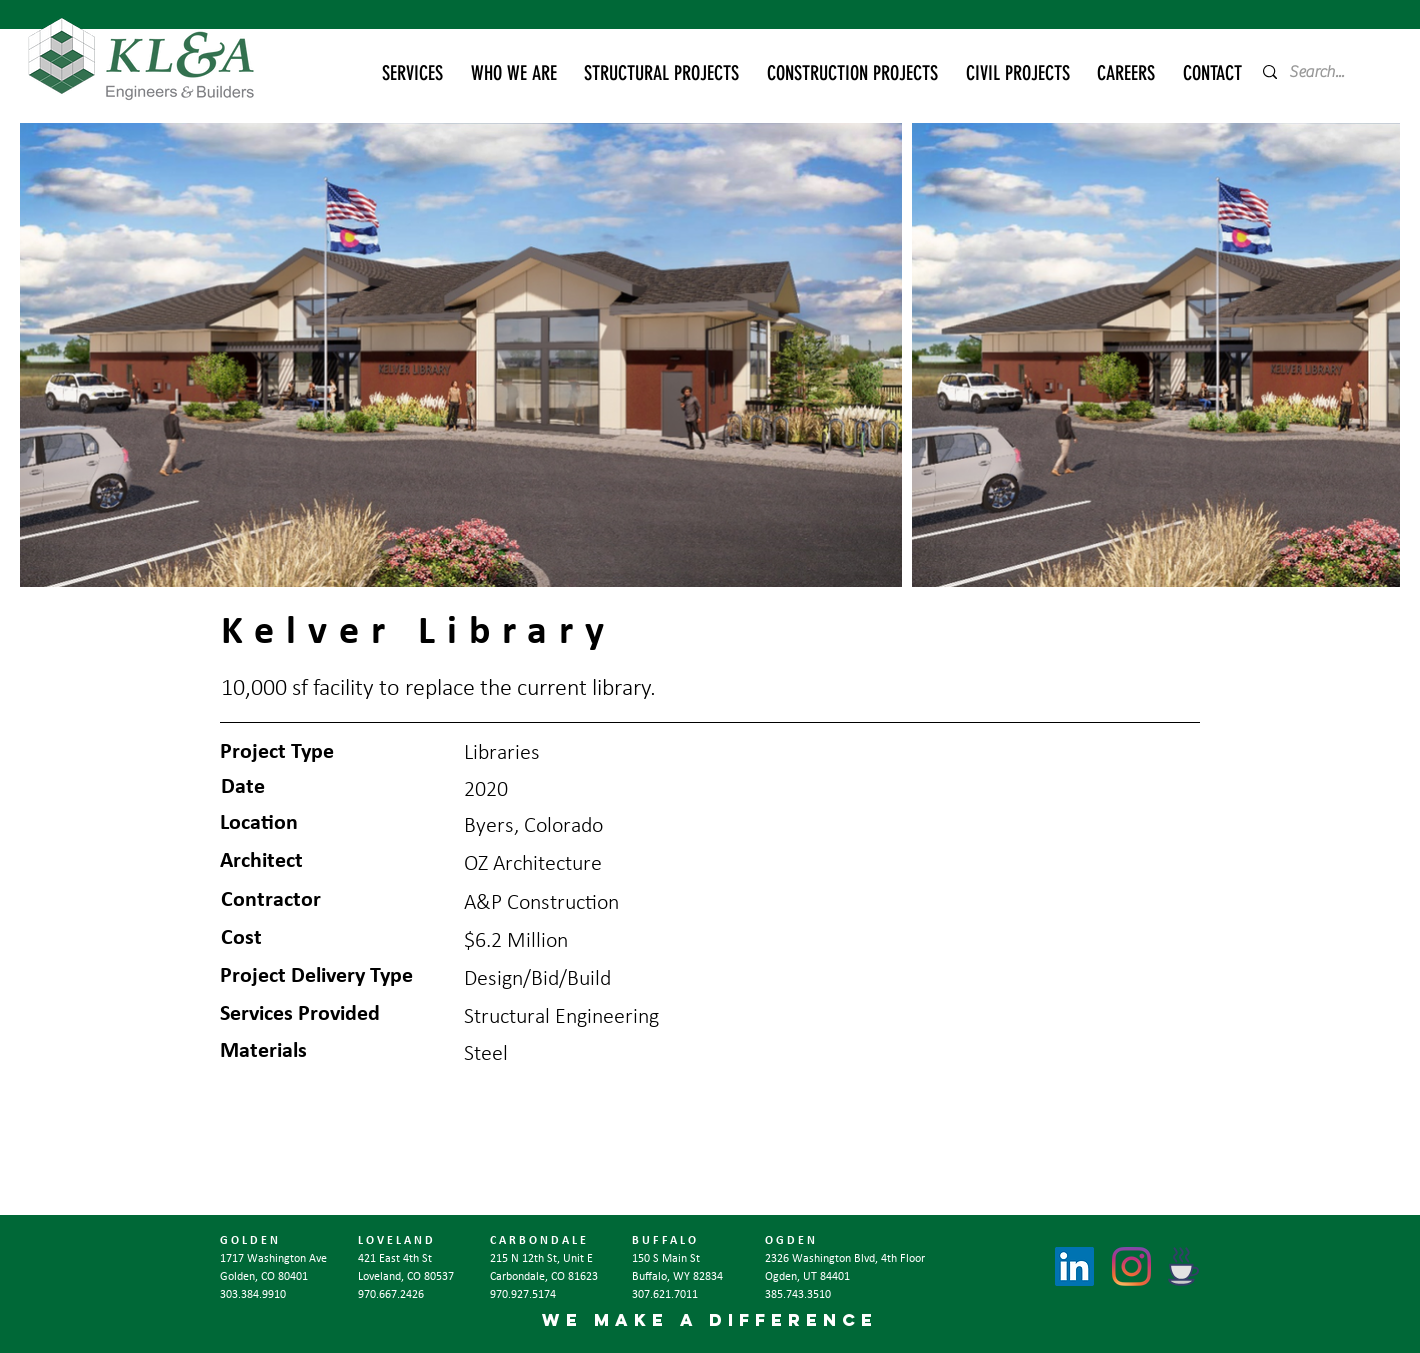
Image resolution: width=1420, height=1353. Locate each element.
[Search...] (1323, 72)
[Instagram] (1131, 1266)
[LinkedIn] (1074, 1266)
